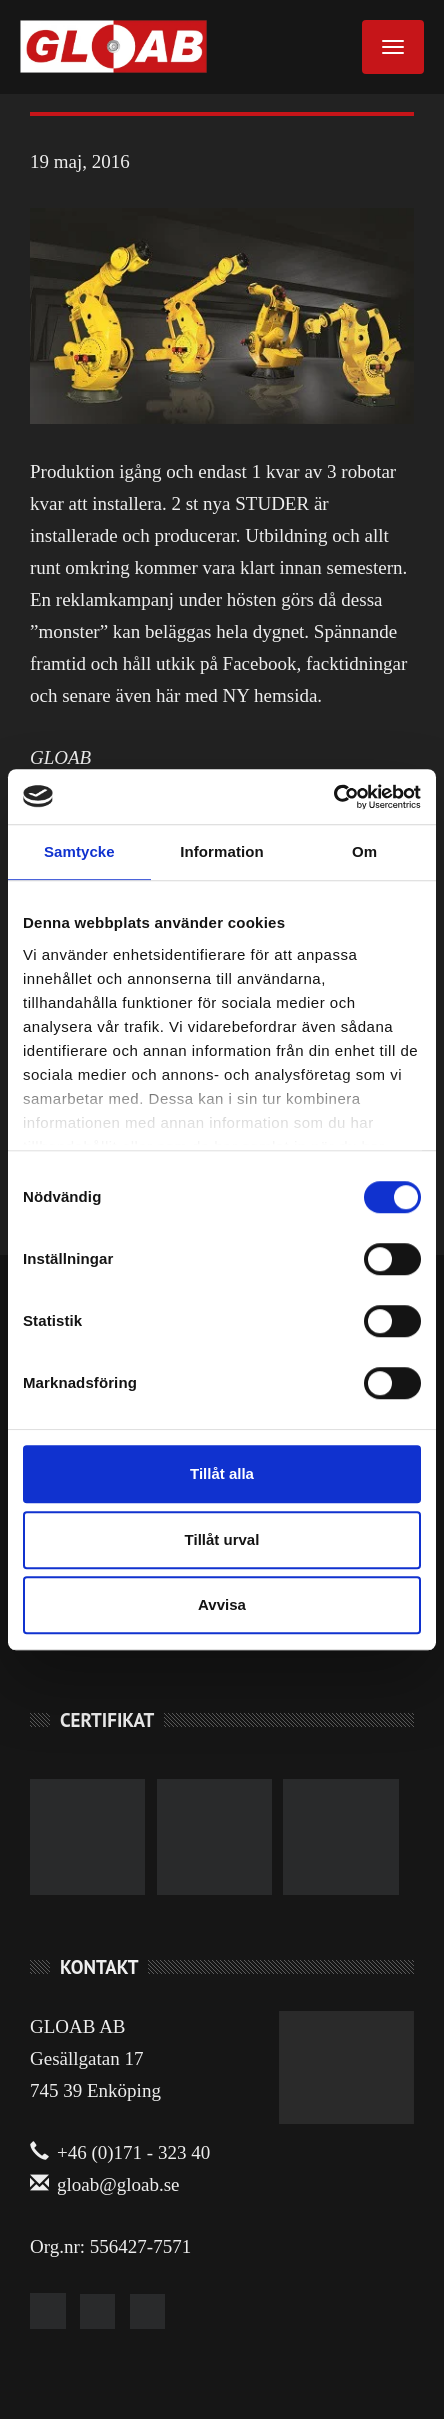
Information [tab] (222, 851)
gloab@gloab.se (105, 2184)
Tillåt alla (222, 1473)
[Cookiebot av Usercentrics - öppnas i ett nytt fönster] (333, 797)
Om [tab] (364, 851)
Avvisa (222, 1604)
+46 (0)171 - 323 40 (120, 2152)
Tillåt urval (222, 1539)
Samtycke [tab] (79, 851)
